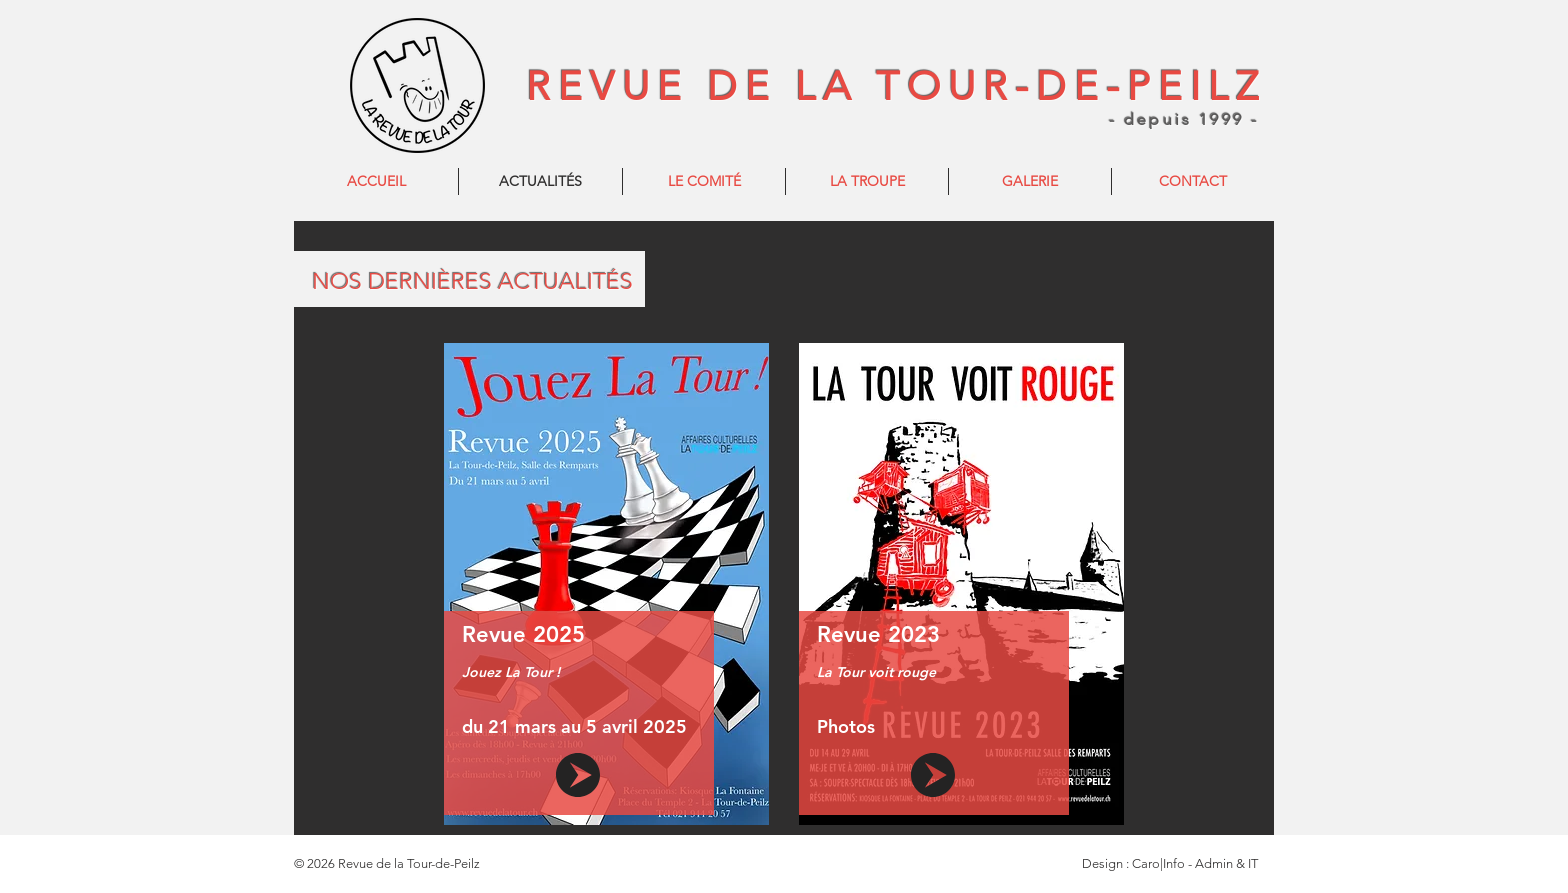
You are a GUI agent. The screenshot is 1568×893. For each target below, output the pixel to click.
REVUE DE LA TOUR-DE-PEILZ (896, 86)
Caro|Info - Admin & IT (1195, 863)
